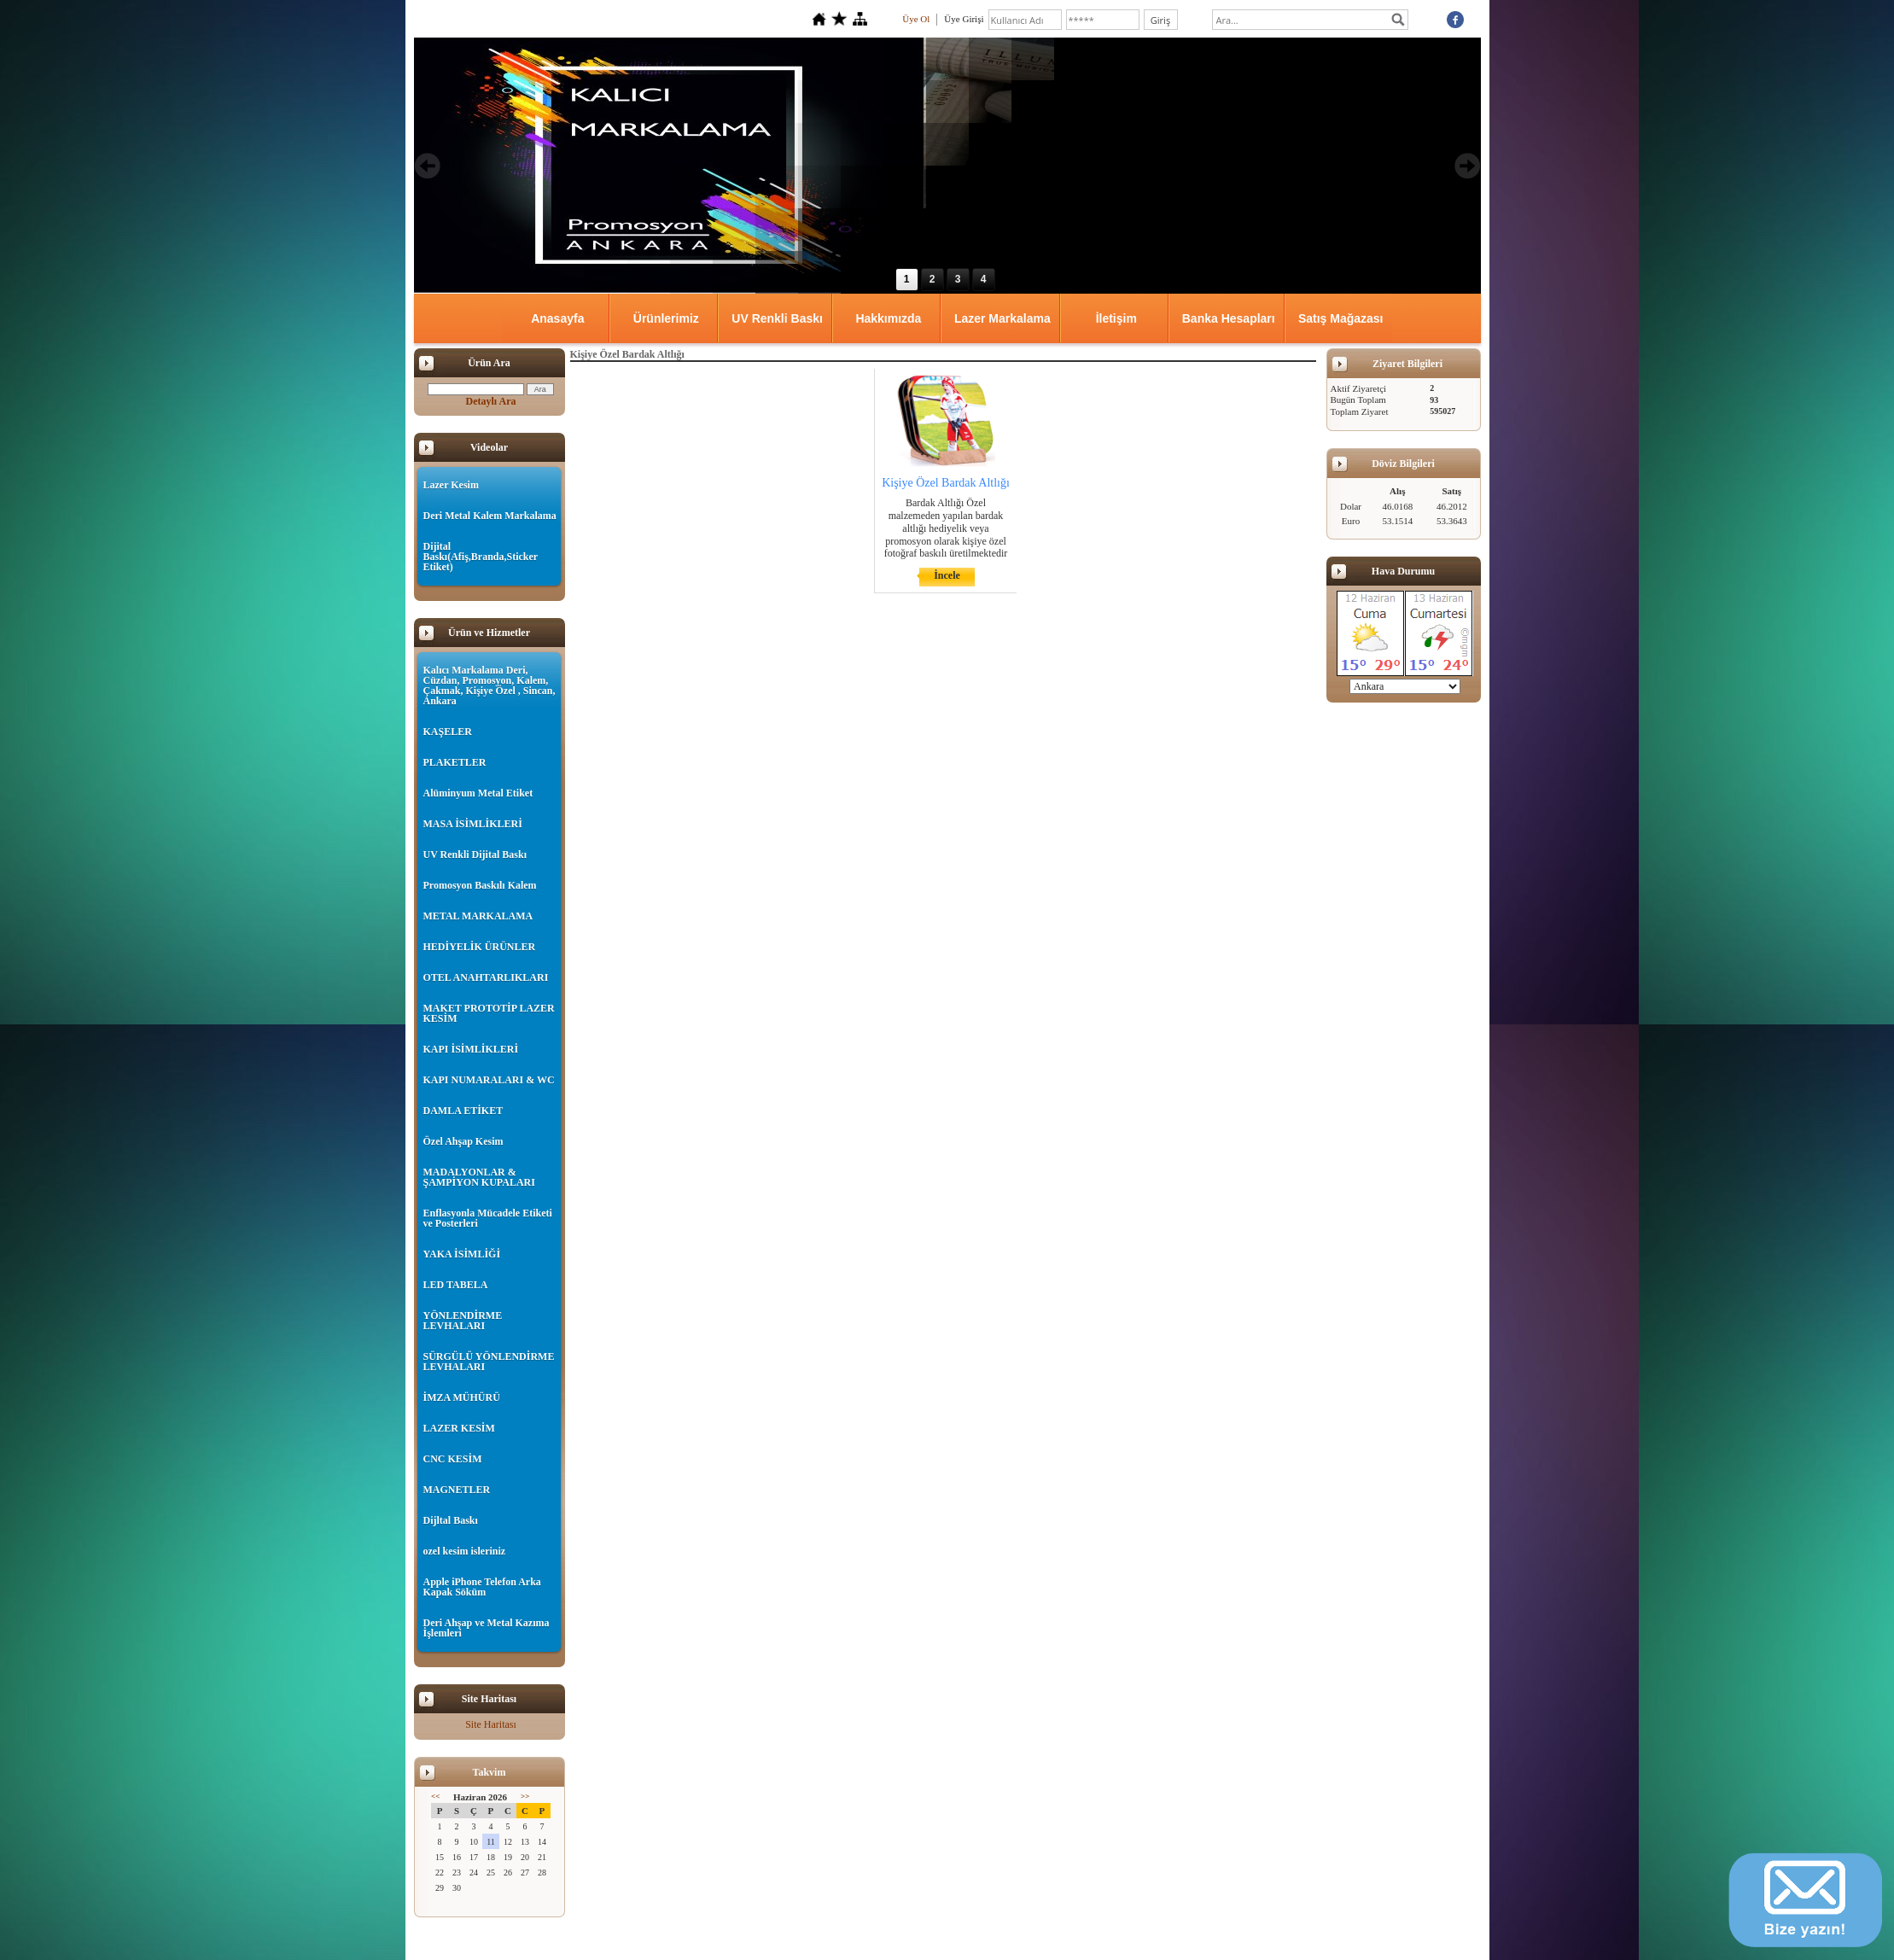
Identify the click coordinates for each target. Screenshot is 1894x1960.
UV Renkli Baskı (777, 318)
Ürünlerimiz (666, 318)
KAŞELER (447, 732)
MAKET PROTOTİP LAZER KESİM (489, 1013)
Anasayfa (557, 318)
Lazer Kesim (451, 485)
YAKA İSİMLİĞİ (462, 1254)
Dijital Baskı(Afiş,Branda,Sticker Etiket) (480, 556)
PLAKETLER (455, 762)
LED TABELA (455, 1285)
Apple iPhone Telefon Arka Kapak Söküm (482, 1587)
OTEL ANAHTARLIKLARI (486, 977)
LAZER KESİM (459, 1428)
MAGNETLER (457, 1490)
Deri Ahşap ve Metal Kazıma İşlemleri (486, 1628)
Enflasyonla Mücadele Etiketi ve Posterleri (487, 1218)
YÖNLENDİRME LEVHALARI (463, 1321)
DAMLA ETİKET (463, 1111)
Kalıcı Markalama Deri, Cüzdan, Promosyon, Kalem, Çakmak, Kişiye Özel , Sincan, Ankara (489, 685)
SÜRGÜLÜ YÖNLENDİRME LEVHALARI (489, 1361)
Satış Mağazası (1341, 318)
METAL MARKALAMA (478, 916)
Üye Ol (916, 19)
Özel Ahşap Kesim (463, 1141)
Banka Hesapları (1228, 318)
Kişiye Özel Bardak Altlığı (946, 482)
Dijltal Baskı (450, 1520)
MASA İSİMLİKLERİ (472, 824)
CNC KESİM (452, 1459)
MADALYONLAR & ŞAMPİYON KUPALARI (479, 1177)
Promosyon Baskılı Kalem (480, 885)
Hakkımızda (888, 318)
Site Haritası (490, 1724)
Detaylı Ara (491, 401)
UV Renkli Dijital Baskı (475, 854)
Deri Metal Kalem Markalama (490, 516)
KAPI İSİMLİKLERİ (471, 1049)
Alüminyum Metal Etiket (478, 793)
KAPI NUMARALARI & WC (489, 1080)
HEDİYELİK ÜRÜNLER (479, 947)
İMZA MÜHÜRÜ (461, 1397)
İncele (947, 575)
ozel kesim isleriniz (464, 1551)
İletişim (1116, 318)
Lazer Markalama (1002, 318)
